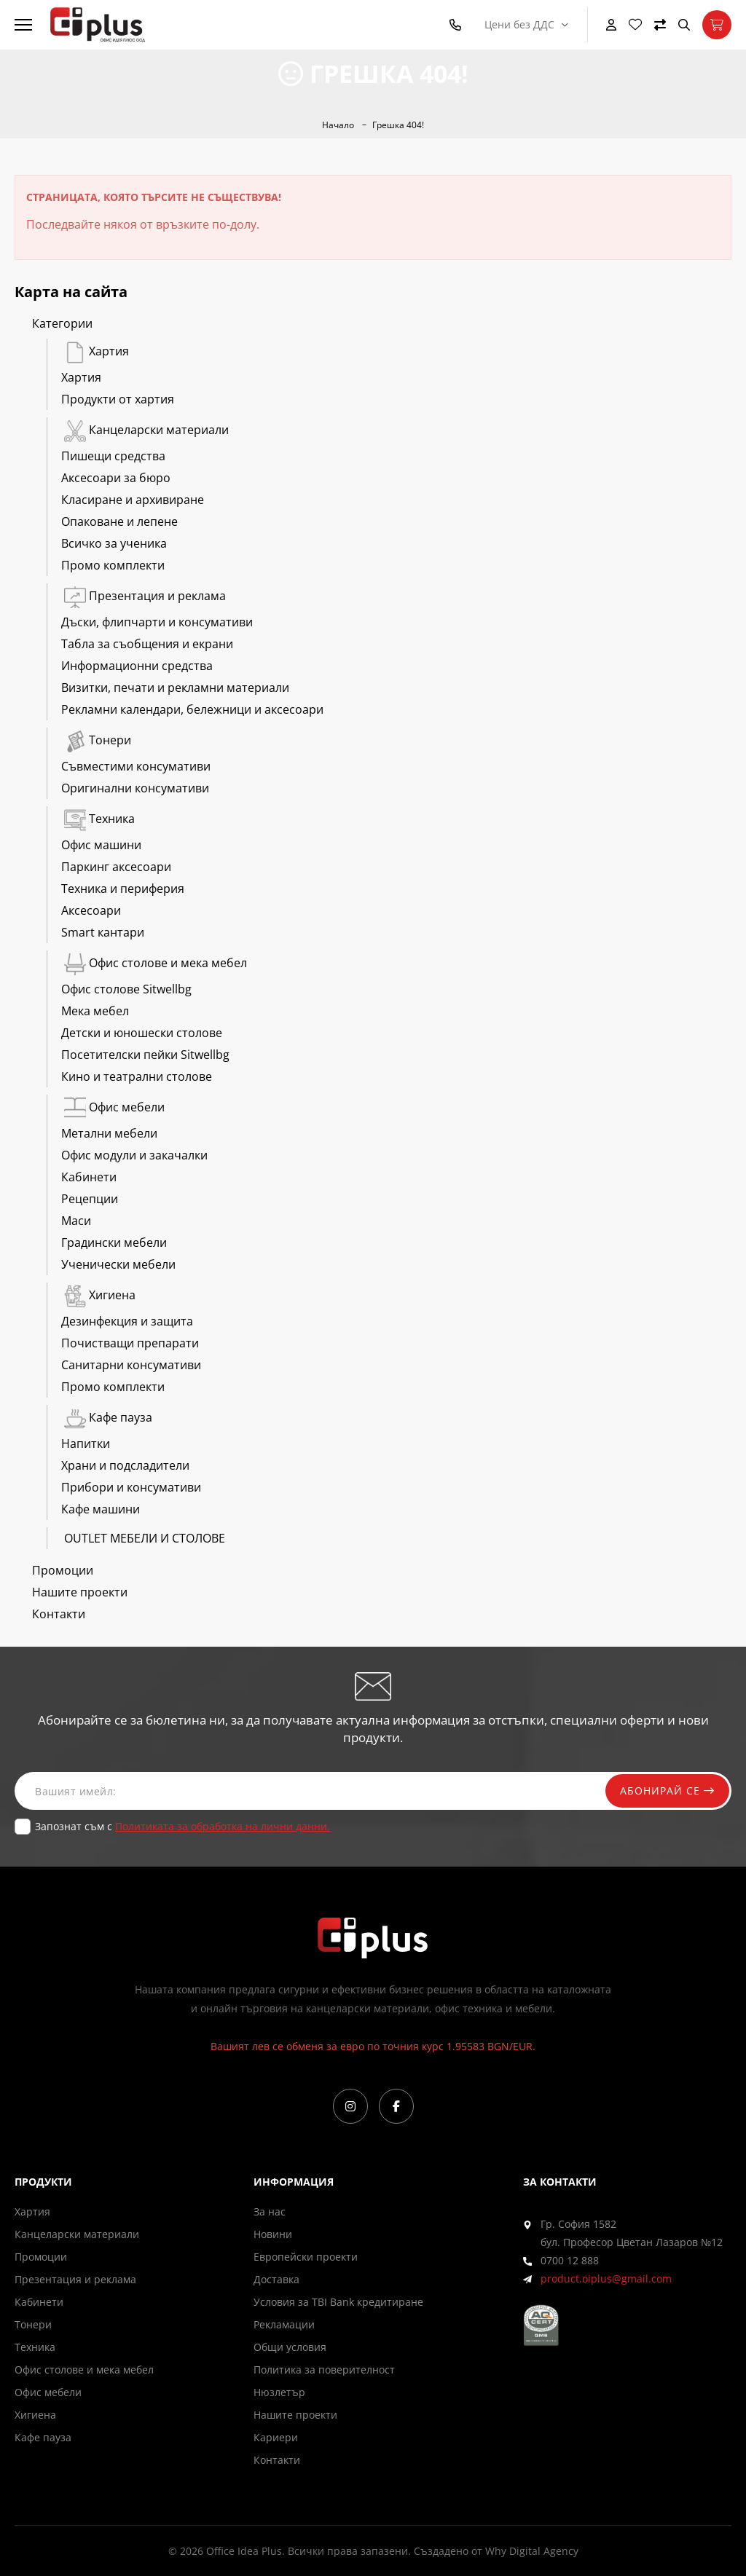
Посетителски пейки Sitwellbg (145, 1055)
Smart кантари (102, 932)
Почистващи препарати (130, 1343)
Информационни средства (137, 666)
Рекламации (284, 2324)
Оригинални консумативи (135, 788)
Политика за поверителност (324, 2369)
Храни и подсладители (125, 1465)
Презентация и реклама (143, 596)
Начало (338, 125)
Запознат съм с (182, 1826)
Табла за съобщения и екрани (147, 644)
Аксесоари (91, 910)
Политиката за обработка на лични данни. (222, 1826)
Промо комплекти (113, 565)
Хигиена (98, 1295)
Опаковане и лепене (119, 521)
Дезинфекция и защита (127, 1321)
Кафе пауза (106, 1417)
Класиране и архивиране (132, 500)
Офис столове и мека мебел (154, 963)
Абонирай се (667, 1790)
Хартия (95, 351)
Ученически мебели (118, 1264)
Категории (62, 323)
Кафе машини (100, 1509)
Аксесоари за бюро (115, 478)
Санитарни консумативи (131, 1365)
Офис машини (101, 845)
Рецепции (89, 1199)
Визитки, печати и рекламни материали (175, 688)
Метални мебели (109, 1133)
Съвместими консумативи (136, 766)
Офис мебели (113, 1107)
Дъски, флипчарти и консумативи (157, 622)
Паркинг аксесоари (116, 867)
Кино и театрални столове (136, 1076)
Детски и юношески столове (141, 1033)
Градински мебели (114, 1242)
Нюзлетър (279, 2392)
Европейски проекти (306, 2257)
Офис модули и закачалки (134, 1155)
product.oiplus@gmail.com (606, 2278)
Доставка (276, 2279)
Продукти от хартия (117, 399)
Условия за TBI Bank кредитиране (338, 2302)
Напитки (85, 1443)
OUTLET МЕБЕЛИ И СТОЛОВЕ (143, 1538)
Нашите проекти (79, 1592)
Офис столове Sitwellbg (126, 989)
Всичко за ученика (114, 543)
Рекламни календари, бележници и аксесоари (192, 709)
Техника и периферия (122, 889)
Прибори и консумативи (131, 1487)
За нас (270, 2211)
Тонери (96, 740)
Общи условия (290, 2347)
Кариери (276, 2437)
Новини (273, 2234)
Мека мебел (95, 1011)
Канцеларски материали (145, 430)
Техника (98, 819)
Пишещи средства (113, 456)
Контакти (58, 1614)
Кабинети (89, 1177)
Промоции (62, 1570)
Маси (76, 1221)
